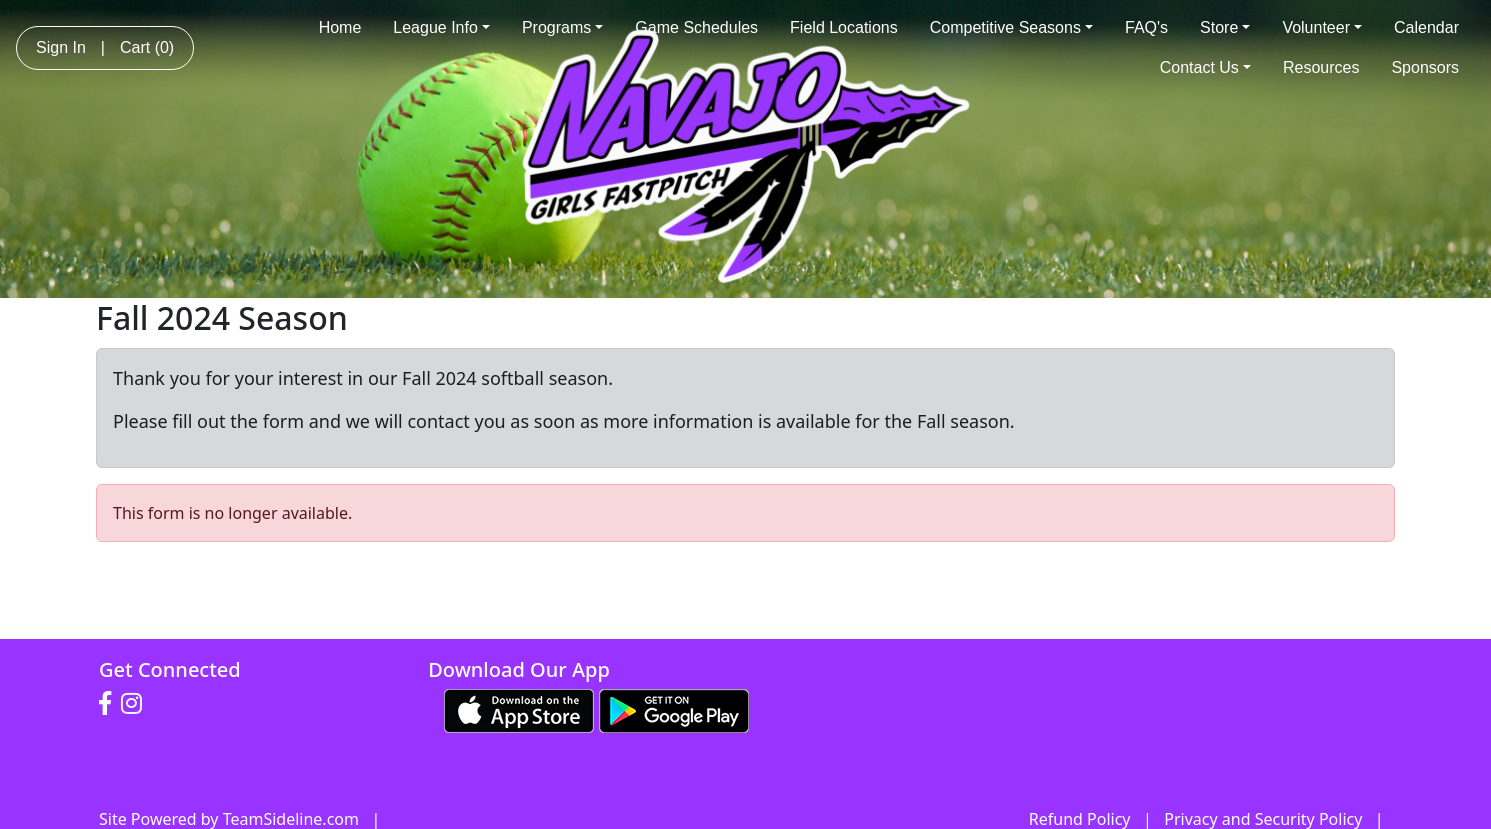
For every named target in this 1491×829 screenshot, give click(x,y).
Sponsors (1425, 67)
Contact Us (1205, 67)
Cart (147, 47)
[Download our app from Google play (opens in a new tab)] (674, 709)
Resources (1321, 67)
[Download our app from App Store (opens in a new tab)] (519, 709)
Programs (562, 27)
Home (340, 27)
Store (1225, 27)
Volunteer (1322, 27)
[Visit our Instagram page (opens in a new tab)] (136, 704)
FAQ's (1146, 27)
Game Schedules (696, 27)
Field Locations (844, 27)
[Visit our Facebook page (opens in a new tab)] (110, 704)
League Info (441, 27)
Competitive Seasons (1011, 27)
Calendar (1426, 27)
